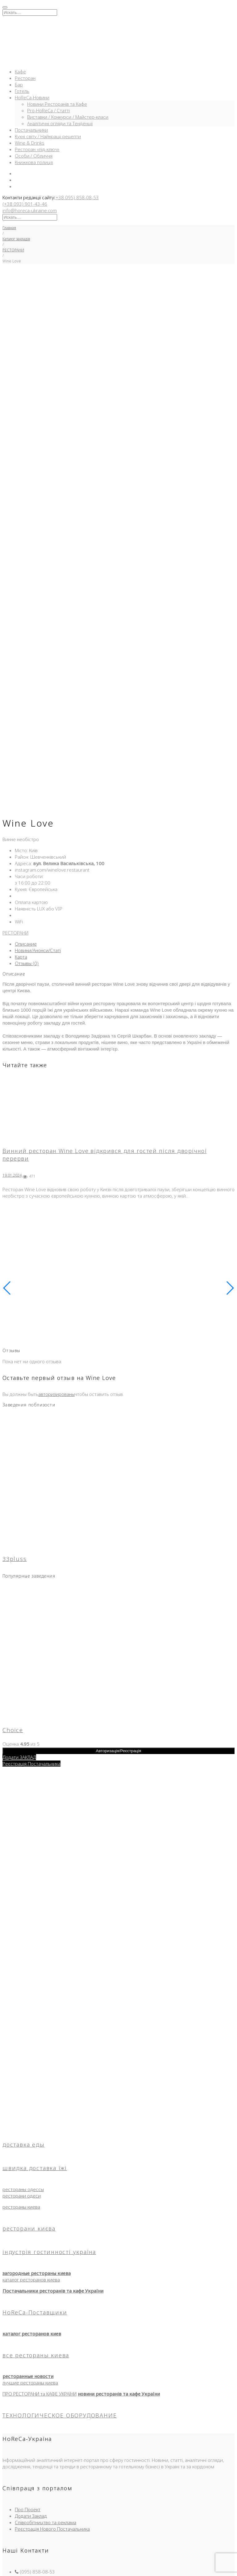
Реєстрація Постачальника (31, 1633)
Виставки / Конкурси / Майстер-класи (67, 117)
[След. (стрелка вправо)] (11, 2572)
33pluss (14, 1428)
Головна (23, 2465)
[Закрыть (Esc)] (23, 2565)
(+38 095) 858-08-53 (76, 197)
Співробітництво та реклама (45, 2392)
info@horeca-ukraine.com (29, 210)
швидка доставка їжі (34, 2037)
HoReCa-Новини (32, 97)
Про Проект (27, 2379)
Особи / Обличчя (33, 156)
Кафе (20, 71)
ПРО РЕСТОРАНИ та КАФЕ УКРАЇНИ (39, 2263)
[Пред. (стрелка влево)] (4, 2572)
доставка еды (23, 2014)
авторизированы (56, 1264)
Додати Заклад (31, 2386)
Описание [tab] (26, 814)
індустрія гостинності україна (49, 2121)
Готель (22, 91)
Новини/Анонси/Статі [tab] (38, 820)
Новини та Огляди (34, 2498)
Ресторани (26, 2485)
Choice (12, 1600)
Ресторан (25, 78)
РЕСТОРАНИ (13, 250)
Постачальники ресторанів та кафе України (52, 2160)
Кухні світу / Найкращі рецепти (48, 136)
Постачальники (31, 130)
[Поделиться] (17, 2565)
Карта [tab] (21, 827)
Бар (19, 84)
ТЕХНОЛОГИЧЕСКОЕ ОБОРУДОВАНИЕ (59, 2285)
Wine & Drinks (29, 143)
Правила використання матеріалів (52, 2517)
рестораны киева (21, 2077)
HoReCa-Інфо (29, 2504)
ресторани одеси (21, 2065)
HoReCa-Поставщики (34, 2182)
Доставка (25, 2491)
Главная (9, 227)
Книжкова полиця (34, 162)
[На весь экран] (11, 2565)
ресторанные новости (27, 2246)
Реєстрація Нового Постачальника (52, 2399)
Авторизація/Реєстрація (118, 1620)
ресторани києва (29, 2098)
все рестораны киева (35, 2225)
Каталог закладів (16, 239)
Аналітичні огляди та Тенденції (60, 123)
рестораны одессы (23, 2059)
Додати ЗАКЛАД (19, 1627)
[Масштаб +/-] (4, 2565)
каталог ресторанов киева (31, 2149)
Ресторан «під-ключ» (37, 149)
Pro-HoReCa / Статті (48, 110)
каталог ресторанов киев (31, 2203)
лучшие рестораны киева (30, 2252)
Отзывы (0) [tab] (27, 833)
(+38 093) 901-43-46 (24, 204)
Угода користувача (35, 2511)
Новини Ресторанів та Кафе (57, 104)
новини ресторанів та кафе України (119, 2263)
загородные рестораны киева (36, 2143)
